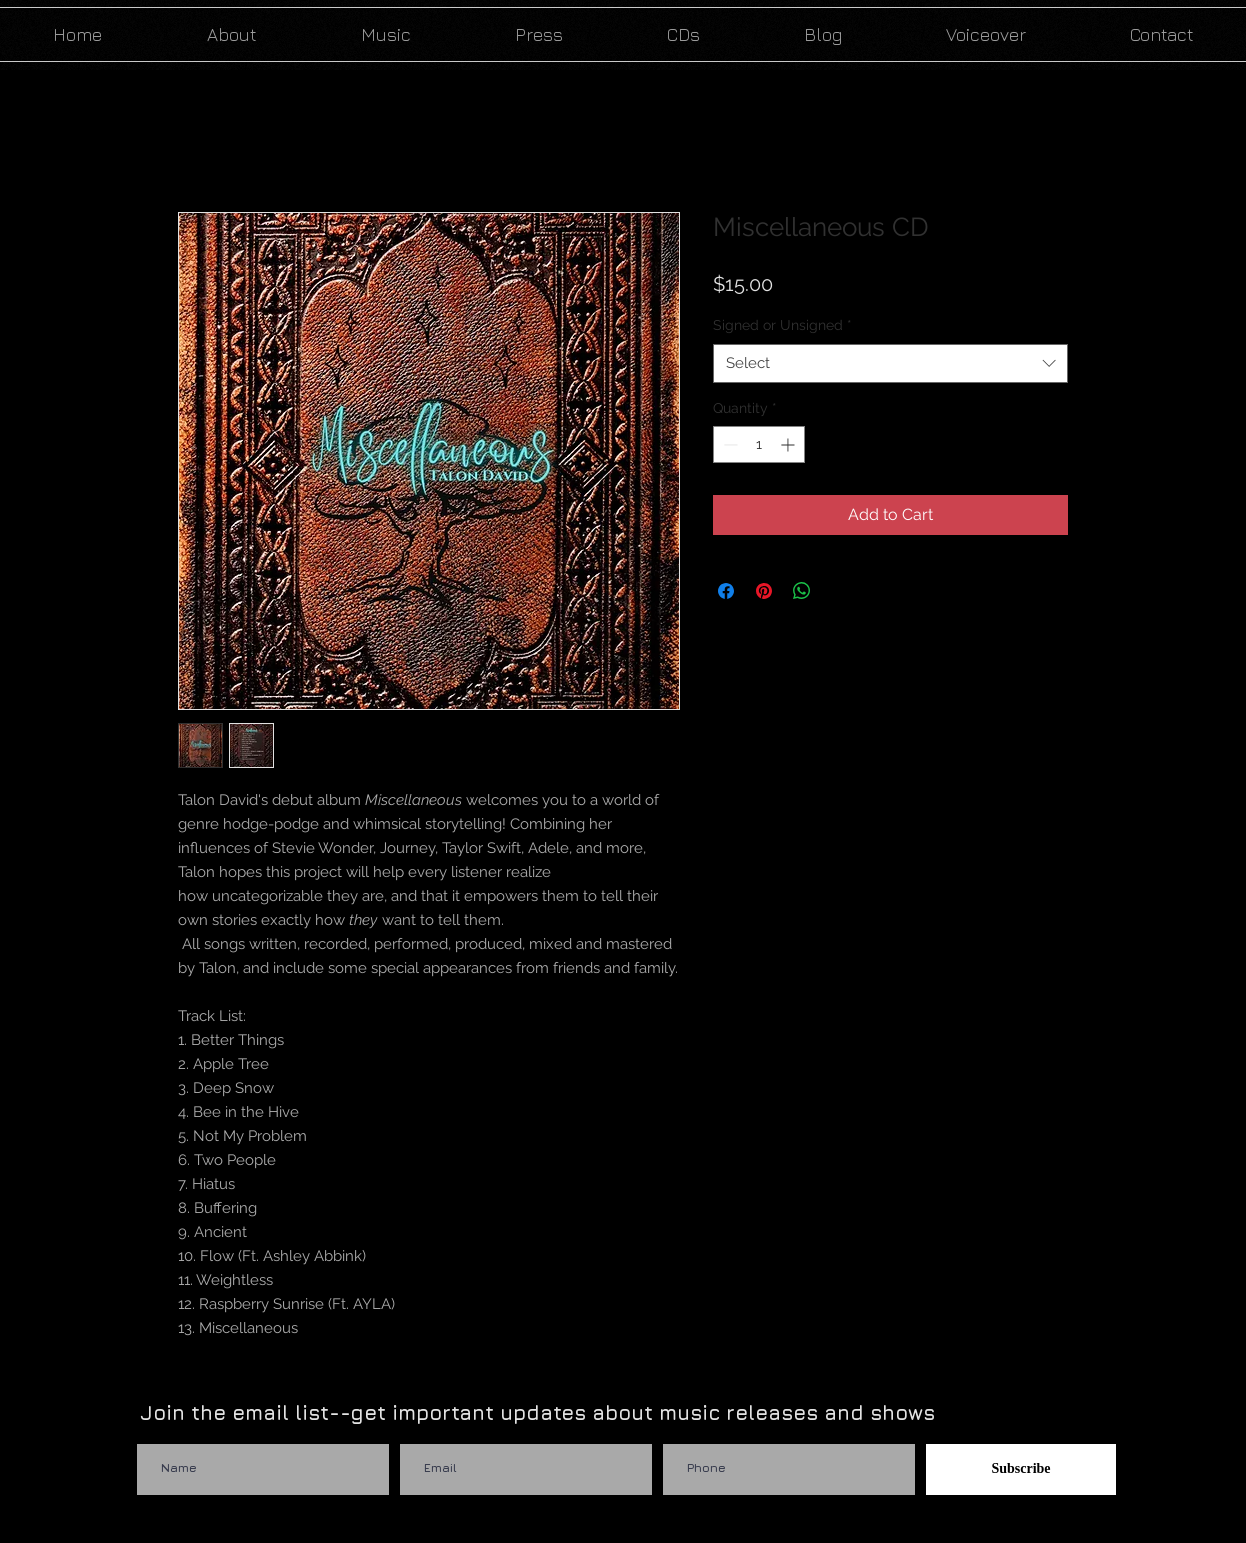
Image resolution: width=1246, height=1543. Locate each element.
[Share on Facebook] (726, 591)
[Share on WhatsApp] (802, 591)
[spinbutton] (759, 444)
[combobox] (890, 363)
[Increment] (789, 444)
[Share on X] (840, 591)
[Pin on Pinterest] (764, 591)
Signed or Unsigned (782, 325)
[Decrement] (728, 444)
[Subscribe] (1021, 1469)
